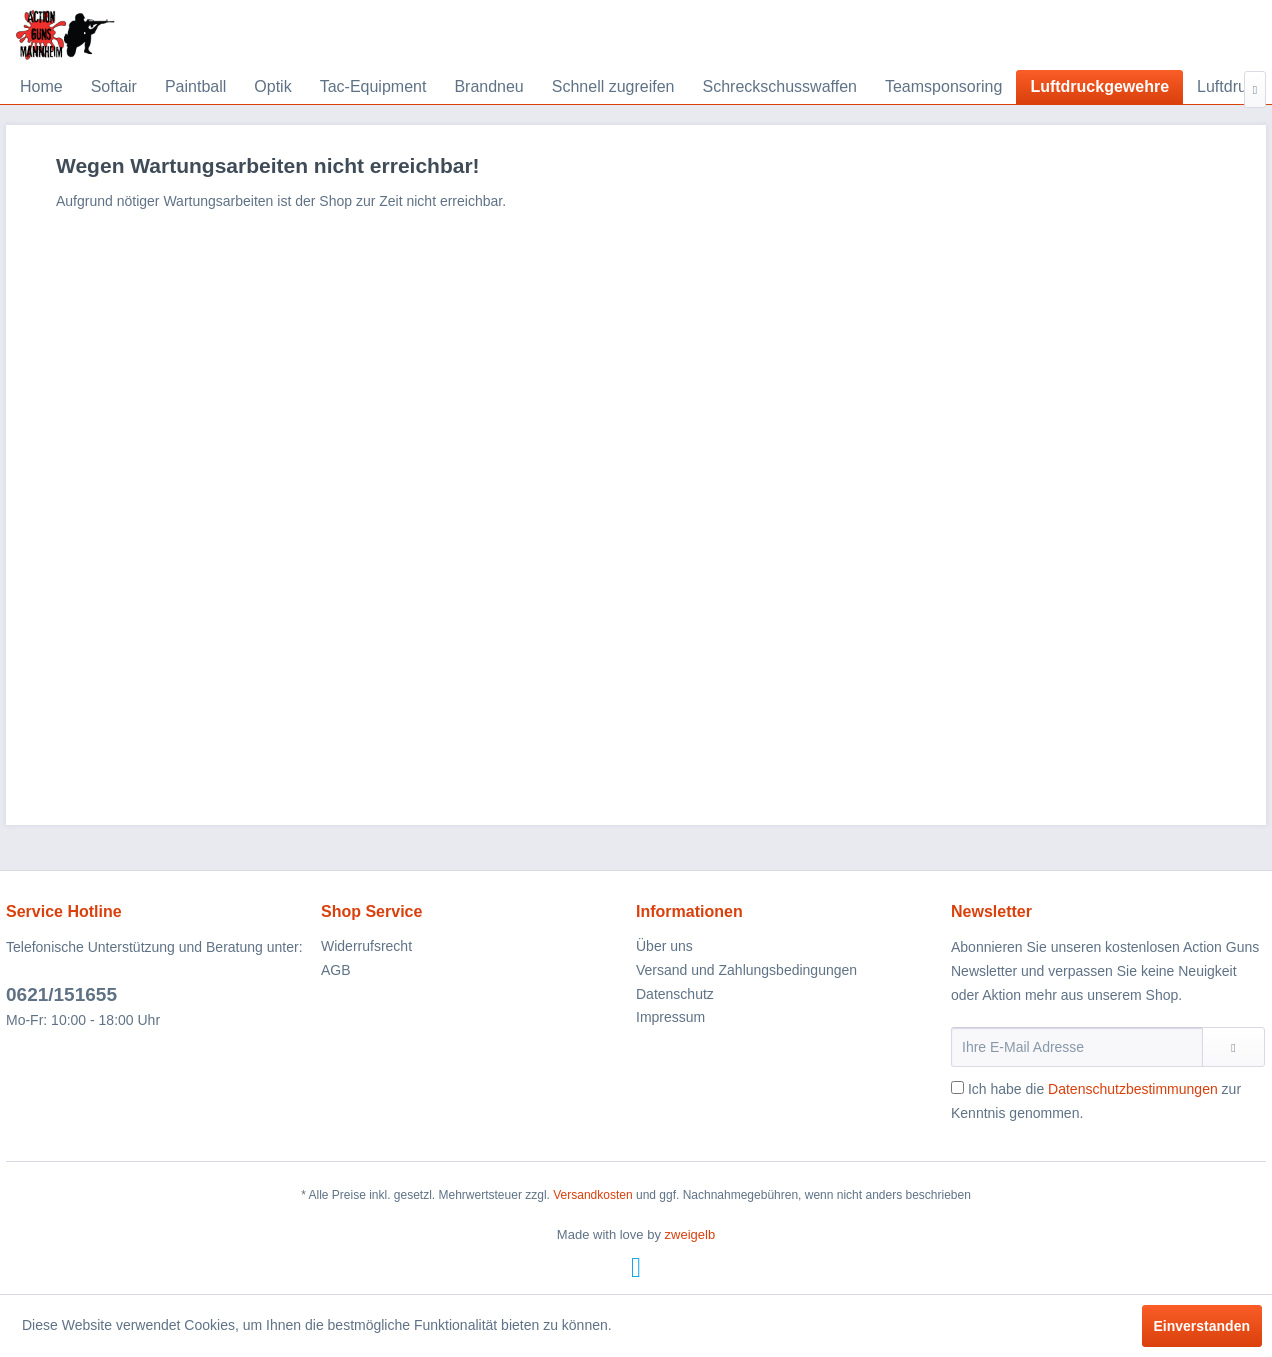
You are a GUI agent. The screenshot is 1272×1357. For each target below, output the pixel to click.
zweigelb (690, 1234)
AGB (336, 970)
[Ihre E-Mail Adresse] (1077, 1047)
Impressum (670, 1017)
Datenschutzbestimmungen (1133, 1089)
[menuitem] (41, 87)
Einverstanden (1202, 1326)
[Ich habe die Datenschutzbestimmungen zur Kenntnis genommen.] (957, 1087)
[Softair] (114, 87)
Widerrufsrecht (366, 946)
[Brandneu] (488, 87)
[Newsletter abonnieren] (1233, 1047)
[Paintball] (195, 87)
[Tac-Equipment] (373, 87)
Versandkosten (592, 1195)
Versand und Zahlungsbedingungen (746, 970)
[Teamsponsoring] (943, 87)
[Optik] (272, 87)
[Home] (41, 87)
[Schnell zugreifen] (613, 87)
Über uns (664, 946)
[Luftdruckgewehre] (1099, 87)
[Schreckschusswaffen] (780, 87)
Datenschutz (675, 994)
